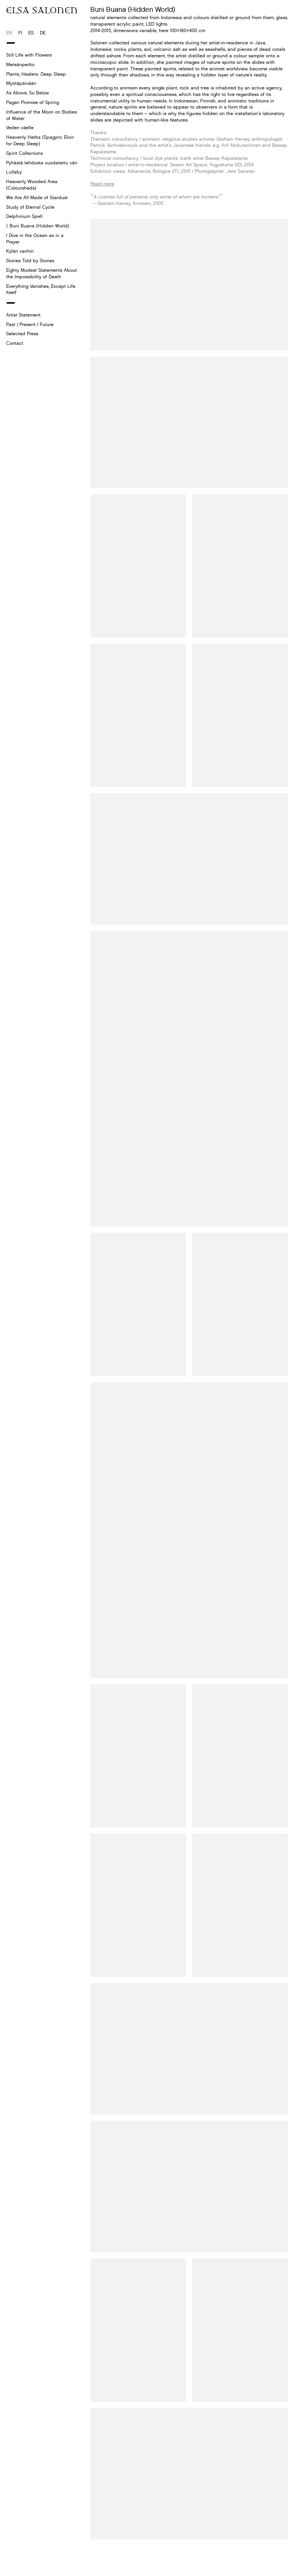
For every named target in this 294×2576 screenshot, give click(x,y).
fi (20, 33)
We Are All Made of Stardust (37, 197)
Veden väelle (20, 127)
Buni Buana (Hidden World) (39, 226)
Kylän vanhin (20, 251)
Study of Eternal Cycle (30, 207)
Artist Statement (23, 315)
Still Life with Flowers (29, 55)
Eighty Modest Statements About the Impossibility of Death (41, 273)
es (31, 33)
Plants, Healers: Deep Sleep (36, 74)
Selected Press (22, 333)
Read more (102, 184)
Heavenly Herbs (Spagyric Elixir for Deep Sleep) (40, 140)
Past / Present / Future (30, 324)
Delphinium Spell (24, 216)
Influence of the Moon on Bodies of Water (41, 115)
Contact (14, 343)
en (9, 33)
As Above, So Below (27, 93)
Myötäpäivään (21, 83)
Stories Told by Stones (30, 260)
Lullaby (14, 172)
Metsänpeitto (20, 64)
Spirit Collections (24, 153)
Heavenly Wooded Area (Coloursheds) (31, 185)
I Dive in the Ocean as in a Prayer (35, 238)
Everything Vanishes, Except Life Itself (40, 289)
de (43, 33)
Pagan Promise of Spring (32, 102)
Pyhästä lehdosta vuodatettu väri (41, 163)
